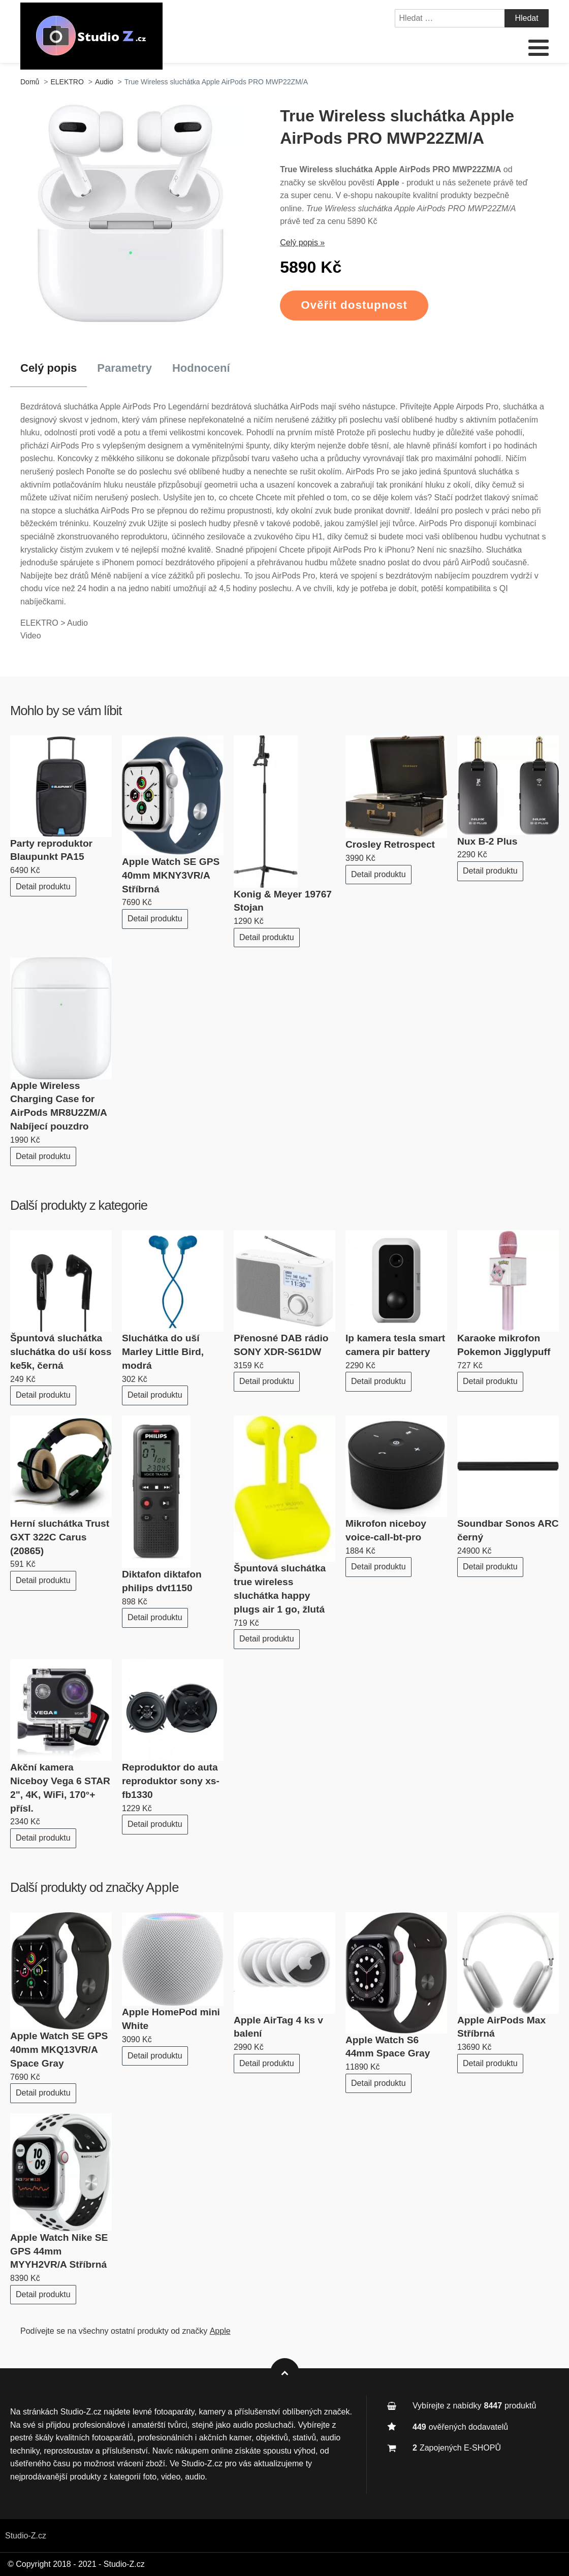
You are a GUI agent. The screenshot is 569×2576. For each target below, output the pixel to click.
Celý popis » (302, 242)
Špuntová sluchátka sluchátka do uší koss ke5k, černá (60, 1352)
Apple (162, 1887)
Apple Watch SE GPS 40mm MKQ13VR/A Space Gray (59, 2050)
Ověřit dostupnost (354, 305)
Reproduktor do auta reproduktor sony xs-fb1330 (170, 1781)
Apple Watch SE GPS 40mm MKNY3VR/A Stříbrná (170, 875)
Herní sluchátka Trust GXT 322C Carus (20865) (59, 1537)
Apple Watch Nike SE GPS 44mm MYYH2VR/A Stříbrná (59, 2251)
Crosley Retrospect (390, 844)
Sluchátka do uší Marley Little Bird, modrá (163, 1352)
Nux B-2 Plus (487, 841)
